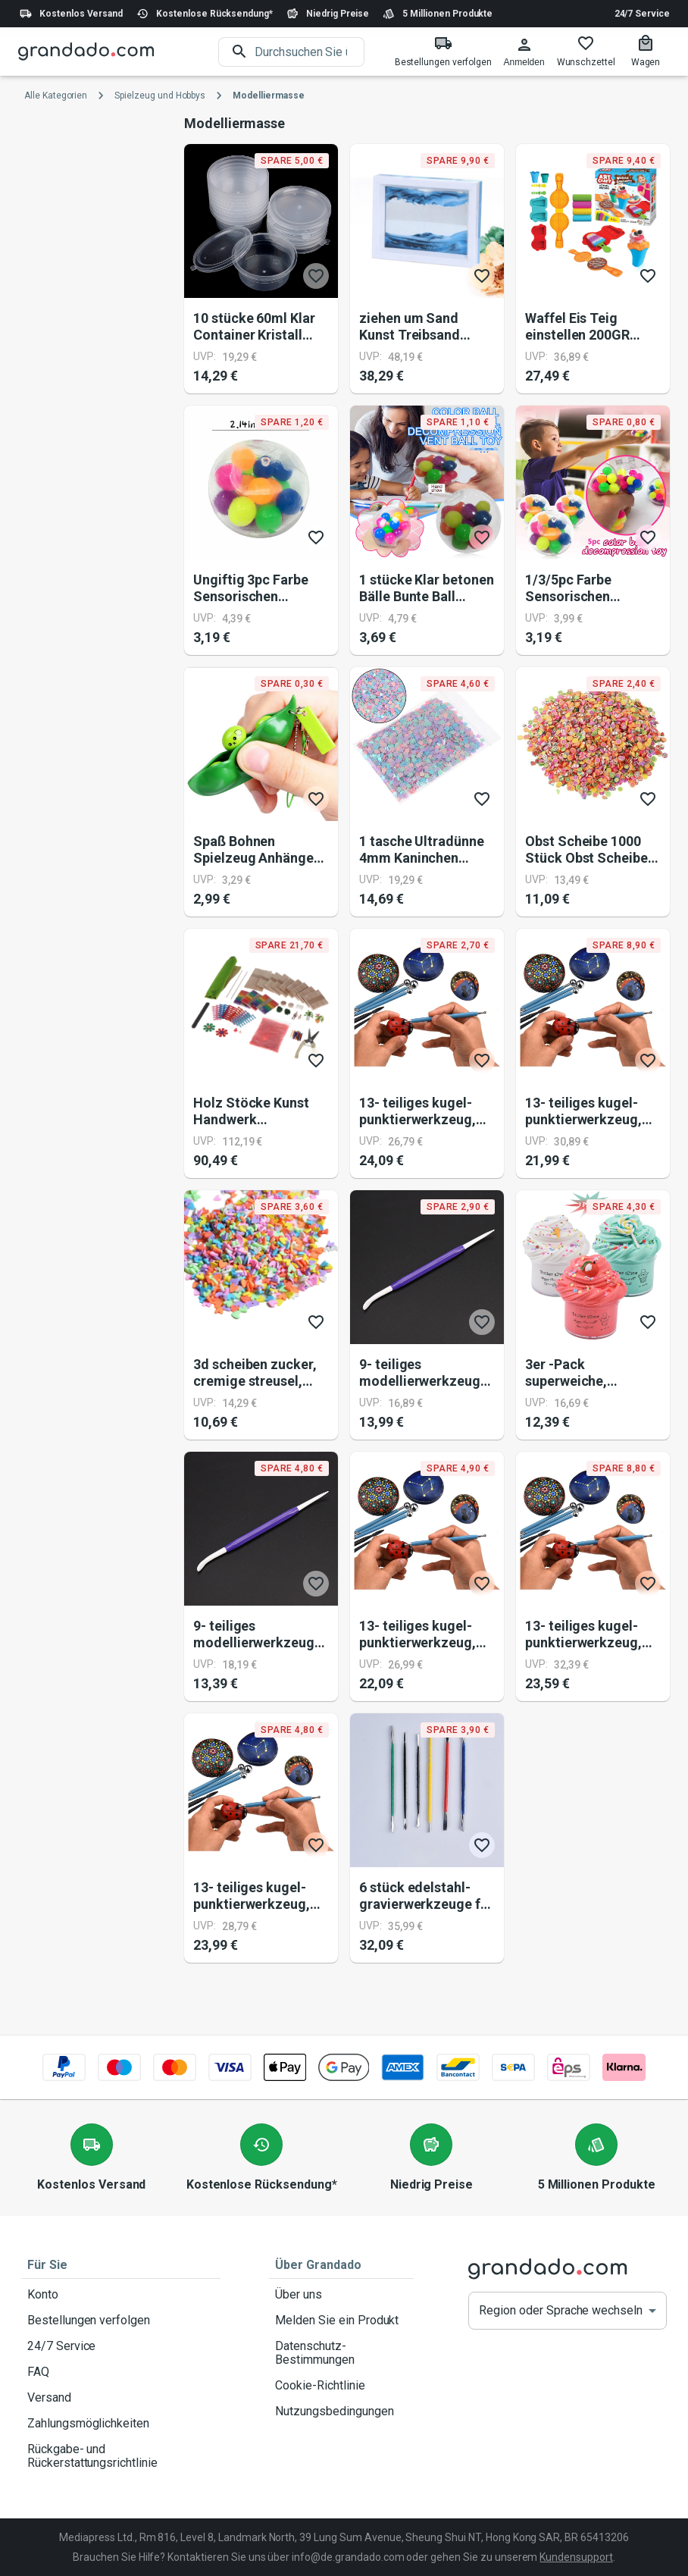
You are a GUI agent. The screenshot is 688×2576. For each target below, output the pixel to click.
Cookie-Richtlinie (341, 2386)
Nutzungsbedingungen (341, 2411)
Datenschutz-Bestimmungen (341, 2353)
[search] (309, 52)
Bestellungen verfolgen (120, 2320)
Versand (120, 2398)
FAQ (120, 2372)
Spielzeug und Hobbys (159, 95)
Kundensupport (575, 2557)
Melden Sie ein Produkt (341, 2320)
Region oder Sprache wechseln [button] (561, 2310)
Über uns (341, 2295)
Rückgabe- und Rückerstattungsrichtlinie (120, 2456)
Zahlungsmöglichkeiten (120, 2424)
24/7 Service (642, 13)
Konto (120, 2295)
